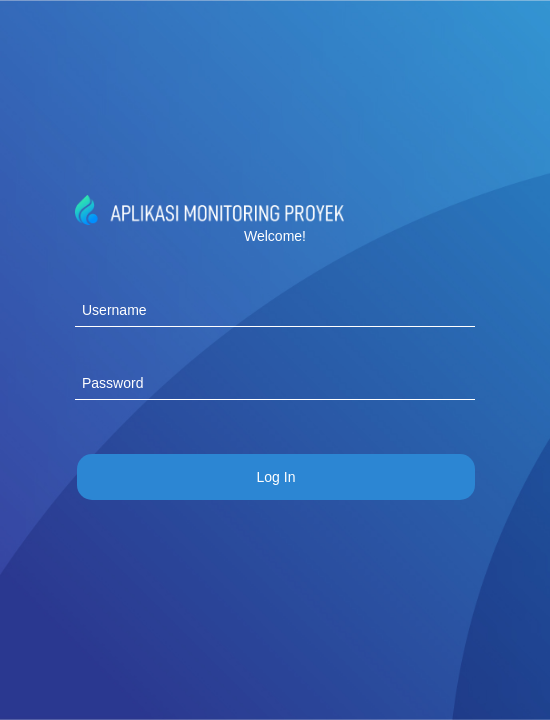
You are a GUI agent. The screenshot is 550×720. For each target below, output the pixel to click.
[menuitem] (276, 477)
